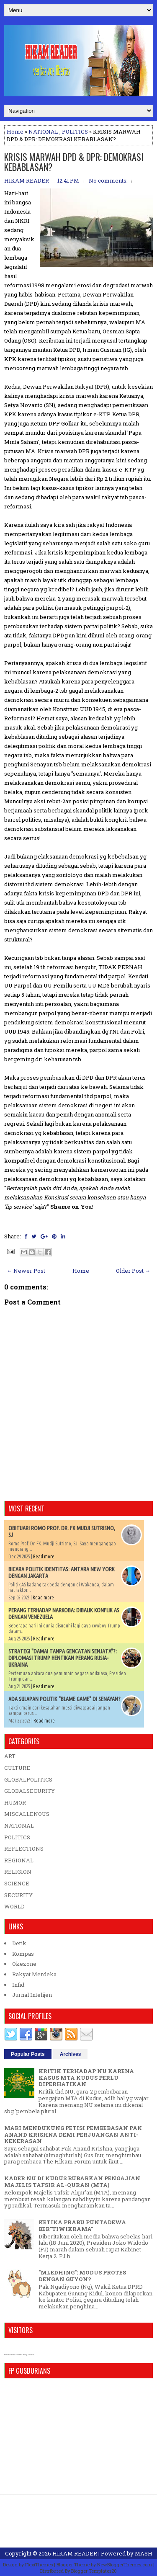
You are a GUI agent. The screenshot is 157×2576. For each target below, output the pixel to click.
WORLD (14, 1906)
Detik (19, 1943)
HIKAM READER (74, 2553)
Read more (43, 1556)
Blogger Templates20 (94, 2571)
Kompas (23, 1953)
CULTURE (17, 1767)
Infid (18, 1984)
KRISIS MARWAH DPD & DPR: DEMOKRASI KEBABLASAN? (74, 162)
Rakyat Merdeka (34, 1974)
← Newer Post (26, 1270)
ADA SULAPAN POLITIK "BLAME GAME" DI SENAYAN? (64, 1699)
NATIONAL (43, 131)
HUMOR (15, 1802)
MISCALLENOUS (26, 1814)
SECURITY (18, 1895)
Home (15, 131)
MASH (143, 2553)
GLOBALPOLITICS (28, 1779)
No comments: (108, 180)
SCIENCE (16, 1883)
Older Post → (133, 1270)
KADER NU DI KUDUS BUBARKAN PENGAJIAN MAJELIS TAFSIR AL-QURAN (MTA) (72, 2181)
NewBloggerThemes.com (124, 2564)
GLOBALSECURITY (29, 1791)
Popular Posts (28, 2054)
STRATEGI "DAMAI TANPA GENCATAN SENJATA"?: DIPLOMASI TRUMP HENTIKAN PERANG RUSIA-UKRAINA (62, 1658)
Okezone (24, 1963)
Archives (70, 2054)
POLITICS (75, 131)
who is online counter (13, 2355)
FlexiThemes (39, 2564)
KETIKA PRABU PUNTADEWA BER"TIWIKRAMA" (82, 2225)
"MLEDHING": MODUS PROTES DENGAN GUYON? (82, 2276)
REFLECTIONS (24, 1848)
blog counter (28, 2355)
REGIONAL (18, 1860)
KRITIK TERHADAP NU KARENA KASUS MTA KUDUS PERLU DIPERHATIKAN (86, 2077)
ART (9, 1756)
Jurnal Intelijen (32, 1994)
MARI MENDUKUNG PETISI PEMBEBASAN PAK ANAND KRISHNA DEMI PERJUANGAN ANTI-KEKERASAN (73, 2134)
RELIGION (17, 1871)
